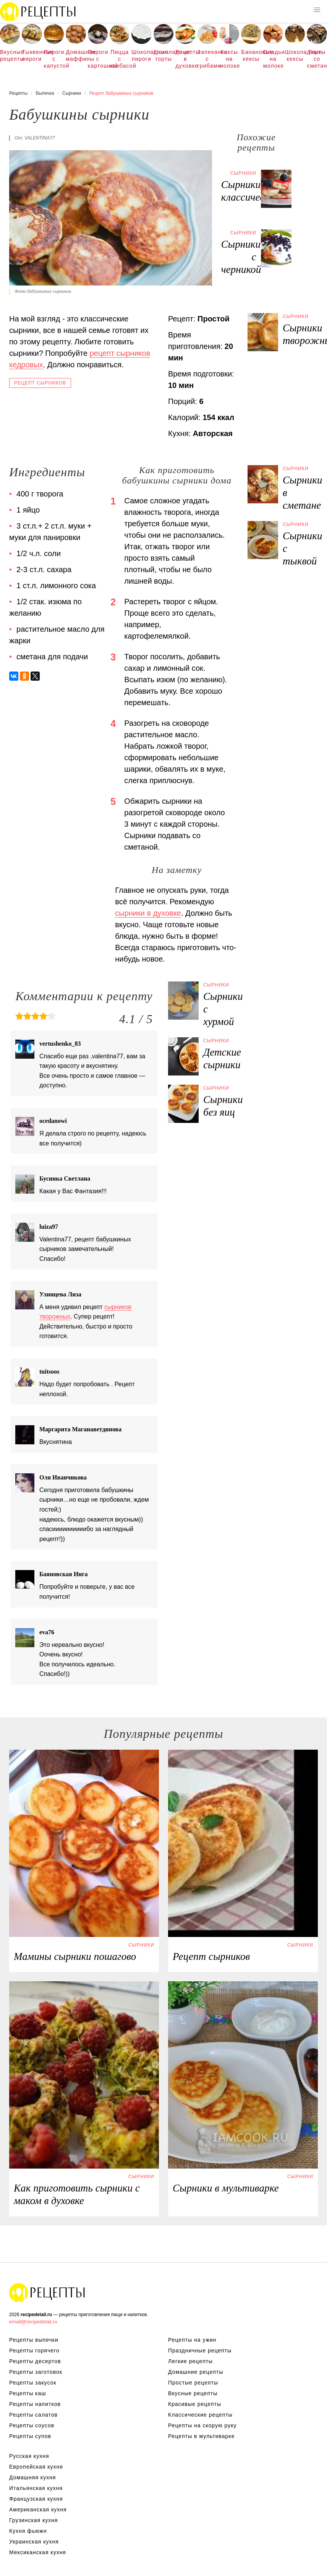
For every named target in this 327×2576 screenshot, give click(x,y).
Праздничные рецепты (199, 2350)
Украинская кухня (34, 2542)
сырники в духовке (148, 913)
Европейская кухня (36, 2467)
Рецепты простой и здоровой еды (38, 11)
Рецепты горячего (34, 2350)
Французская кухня (36, 2499)
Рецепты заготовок (35, 2372)
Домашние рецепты (195, 2372)
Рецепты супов (30, 2436)
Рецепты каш (27, 2393)
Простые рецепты (193, 2383)
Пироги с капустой (54, 58)
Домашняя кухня (32, 2477)
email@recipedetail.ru (33, 2322)
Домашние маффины (76, 55)
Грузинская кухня (33, 2520)
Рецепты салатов (33, 2415)
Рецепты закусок (33, 2383)
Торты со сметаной (317, 58)
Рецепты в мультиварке (201, 2436)
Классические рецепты (200, 2415)
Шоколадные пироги (141, 55)
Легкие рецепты (190, 2361)
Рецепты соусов (31, 2425)
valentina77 (39, 138)
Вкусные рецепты (10, 55)
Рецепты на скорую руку (202, 2425)
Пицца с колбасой (120, 58)
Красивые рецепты (194, 2404)
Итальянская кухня (36, 2488)
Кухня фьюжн (28, 2531)
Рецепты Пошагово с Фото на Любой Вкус (47, 2292)
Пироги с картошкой (98, 58)
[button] (317, 10)
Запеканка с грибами (207, 58)
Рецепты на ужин (192, 2340)
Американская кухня (38, 2509)
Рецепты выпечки (33, 2340)
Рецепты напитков (35, 2404)
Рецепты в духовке (185, 58)
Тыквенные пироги (32, 55)
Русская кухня (29, 2456)
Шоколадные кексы (295, 55)
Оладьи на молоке (273, 58)
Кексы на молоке (229, 58)
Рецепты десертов (35, 2361)
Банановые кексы (251, 55)
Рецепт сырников (40, 383)
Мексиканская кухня (37, 2552)
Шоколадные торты (163, 55)
